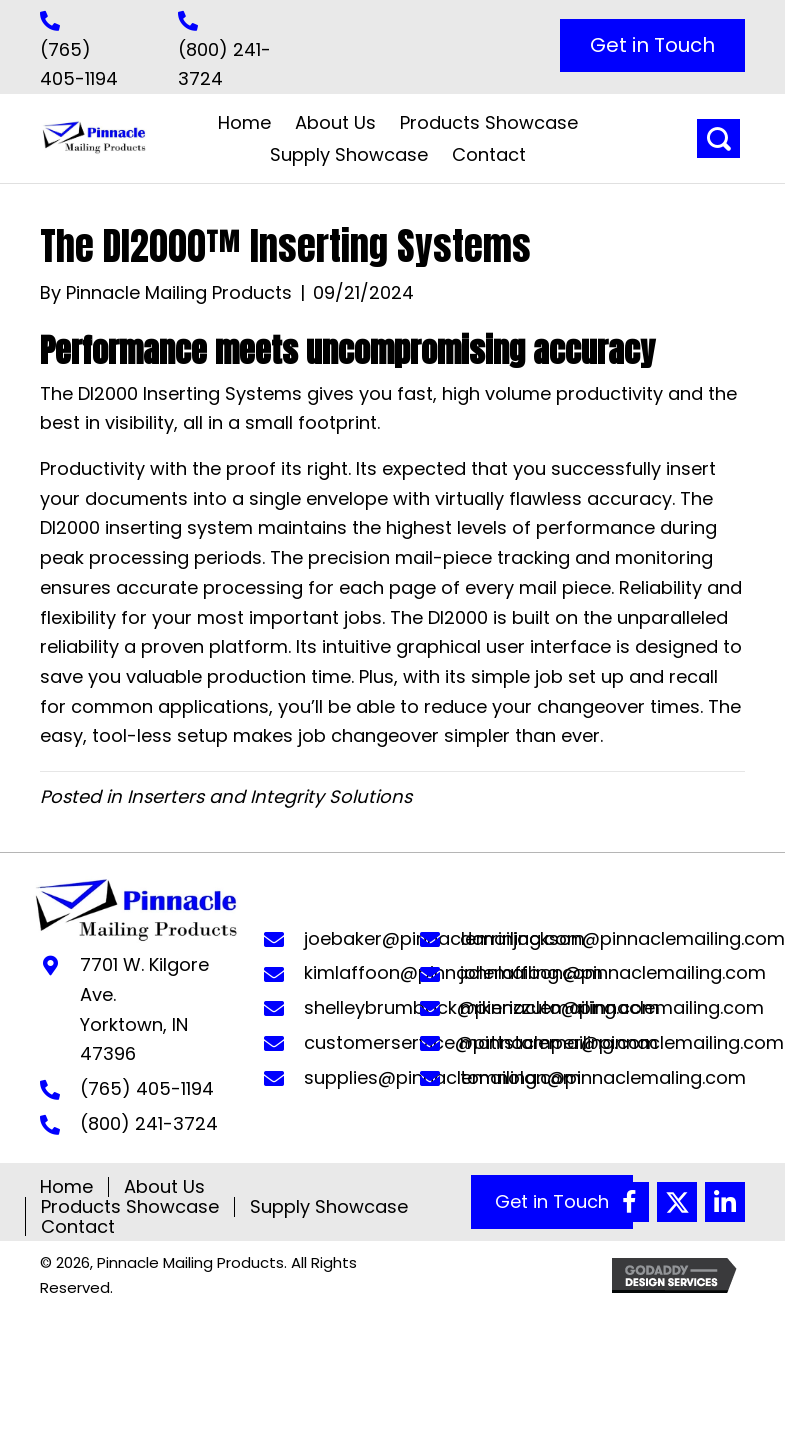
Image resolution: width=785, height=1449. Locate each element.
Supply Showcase (329, 1207)
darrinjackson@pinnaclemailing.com (622, 938)
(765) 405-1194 (147, 1088)
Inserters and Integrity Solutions (269, 796)
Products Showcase (130, 1207)
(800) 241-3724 (149, 1123)
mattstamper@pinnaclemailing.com (622, 1042)
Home (66, 1187)
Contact (78, 1227)
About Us (164, 1187)
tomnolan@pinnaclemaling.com (603, 1077)
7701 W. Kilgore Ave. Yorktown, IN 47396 (144, 1009)
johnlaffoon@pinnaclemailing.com (613, 972)
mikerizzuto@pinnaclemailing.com (612, 1007)
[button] (652, 45)
